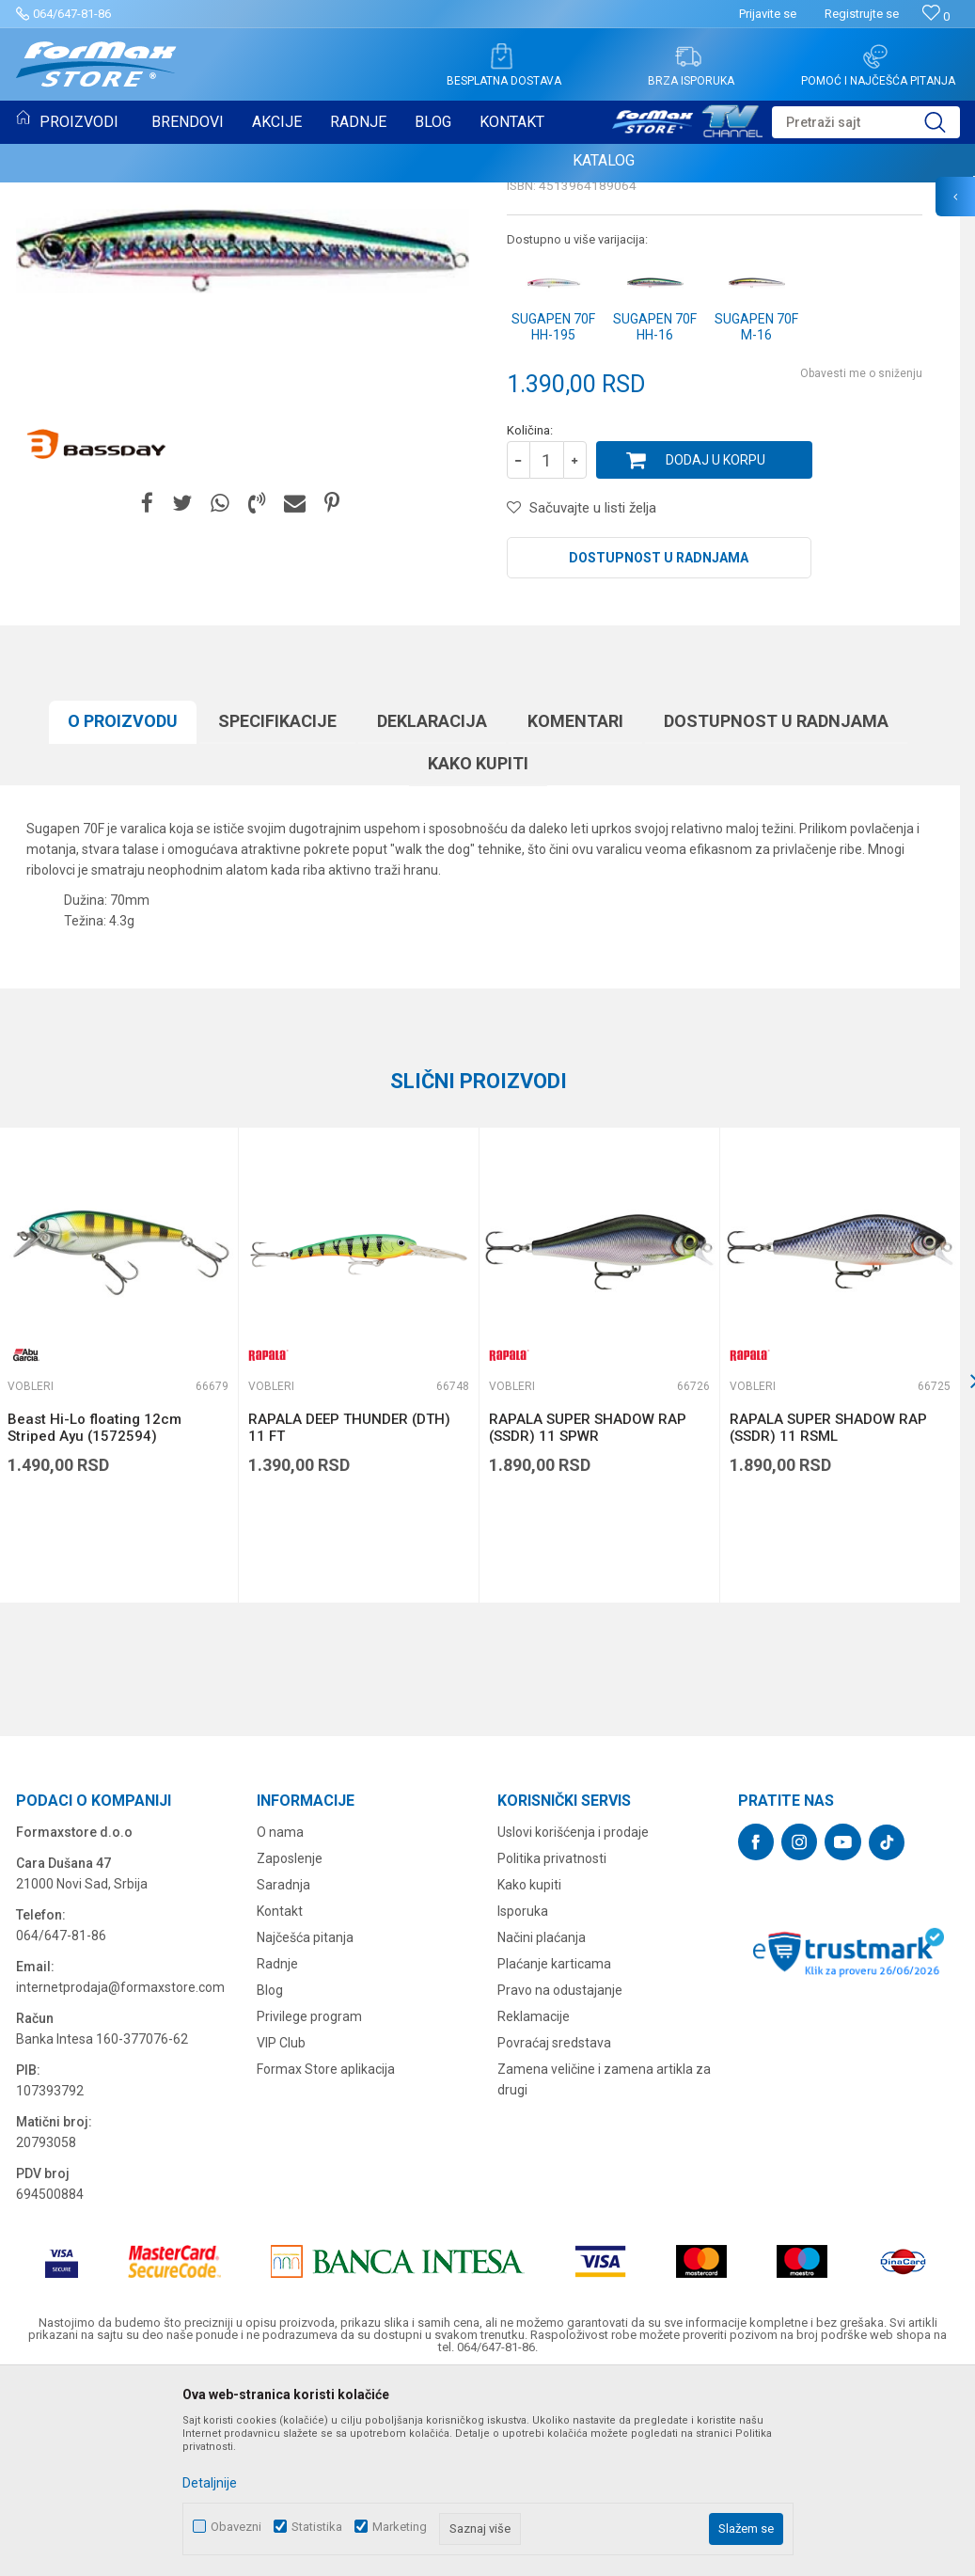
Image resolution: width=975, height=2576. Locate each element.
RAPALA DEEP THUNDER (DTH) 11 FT (349, 1620)
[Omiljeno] (936, 16)
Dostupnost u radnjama (658, 750)
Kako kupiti (478, 956)
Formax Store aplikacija (326, 2261)
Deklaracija (432, 914)
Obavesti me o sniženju (861, 566)
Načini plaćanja (541, 2130)
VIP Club (281, 2235)
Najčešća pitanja (305, 2130)
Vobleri (532, 316)
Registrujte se (862, 14)
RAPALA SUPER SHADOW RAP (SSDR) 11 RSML (828, 1620)
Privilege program (309, 2209)
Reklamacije (533, 2209)
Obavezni (236, 2527)
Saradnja (283, 2077)
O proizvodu (123, 914)
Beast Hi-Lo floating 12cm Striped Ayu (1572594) (94, 1620)
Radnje (277, 2156)
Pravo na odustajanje (559, 2182)
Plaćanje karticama (554, 2156)
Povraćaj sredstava (554, 2235)
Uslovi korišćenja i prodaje (573, 2024)
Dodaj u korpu (715, 652)
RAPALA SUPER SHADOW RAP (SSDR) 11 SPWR (587, 1620)
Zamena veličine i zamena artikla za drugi (604, 2272)
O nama (280, 2024)
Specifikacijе (277, 914)
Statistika (316, 2527)
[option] (358, 1557)
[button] (866, 122)
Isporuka (522, 2103)
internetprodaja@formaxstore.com (120, 2180)
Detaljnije (209, 2482)
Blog (270, 2182)
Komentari (575, 914)
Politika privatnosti (551, 2051)
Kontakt (280, 2103)
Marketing (399, 2527)
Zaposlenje (289, 2051)
